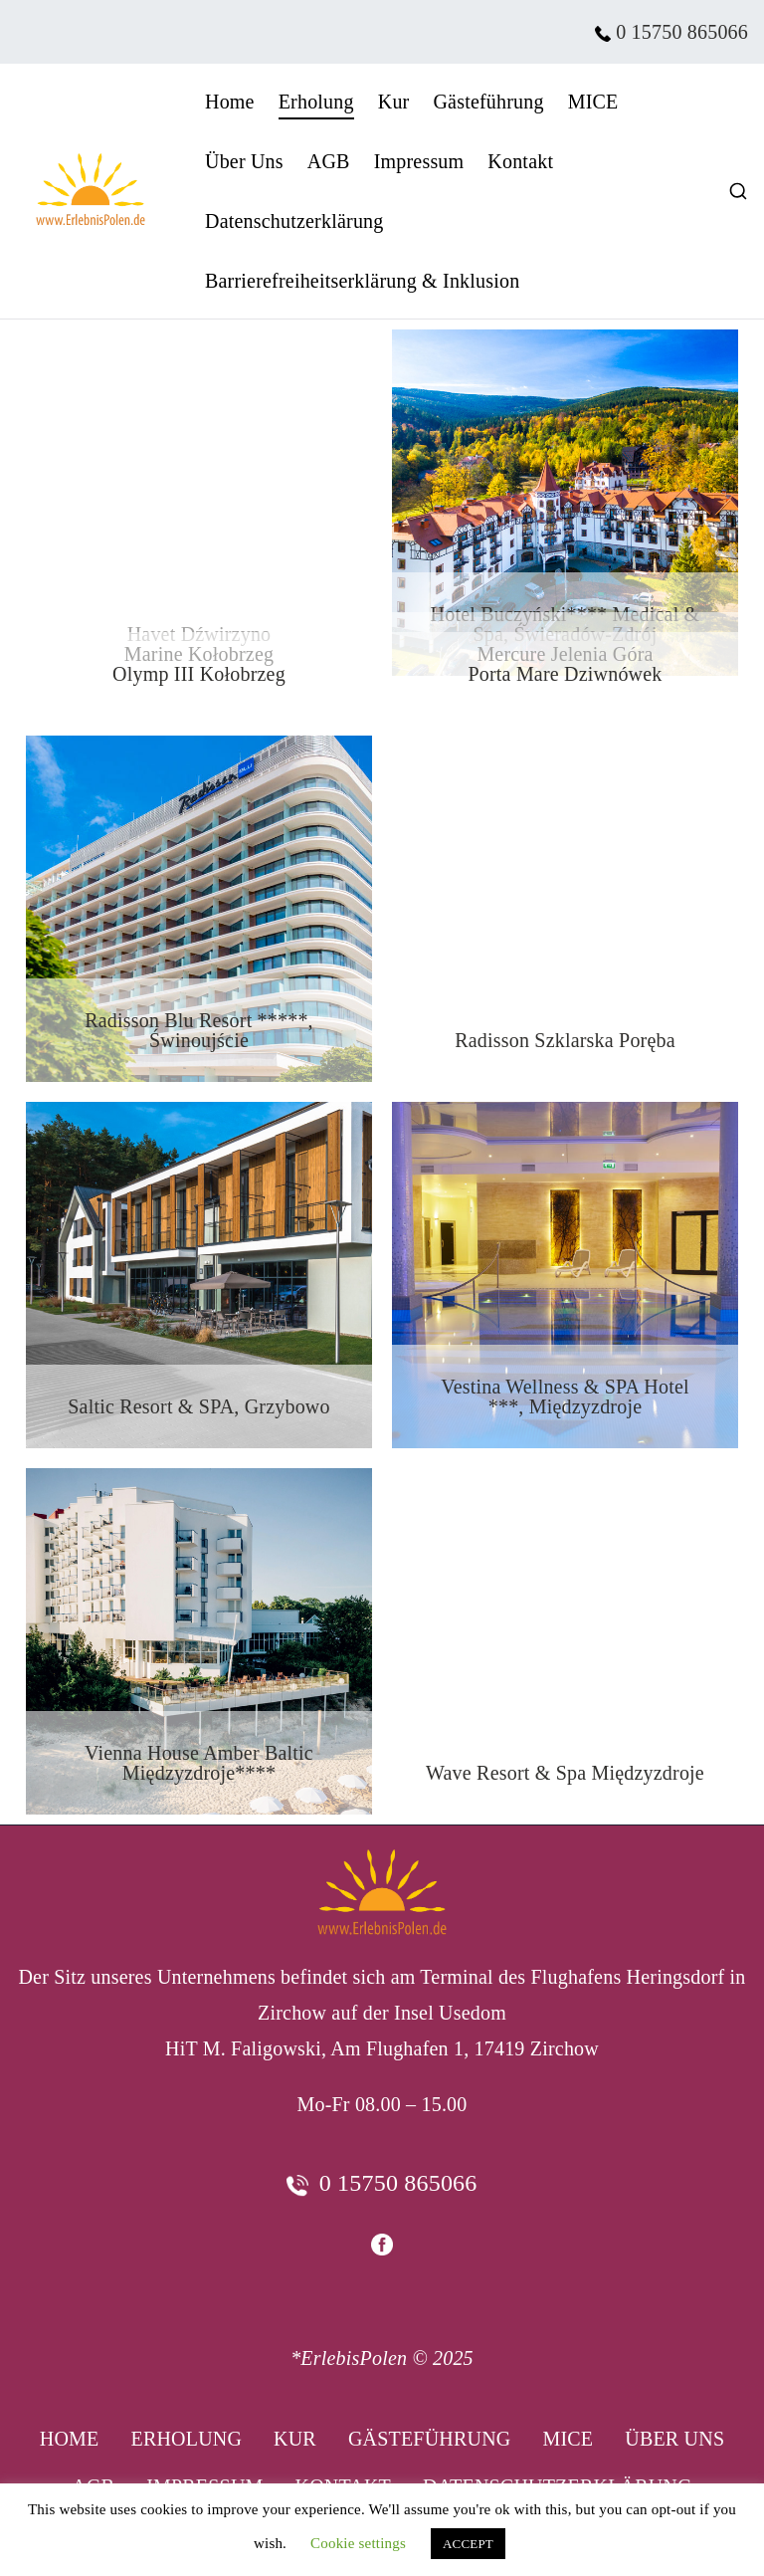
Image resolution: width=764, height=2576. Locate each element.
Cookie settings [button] (358, 2543)
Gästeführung (488, 101)
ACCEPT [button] (468, 2543)
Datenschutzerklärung (294, 221)
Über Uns (244, 161)
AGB (328, 161)
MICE (593, 101)
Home (230, 101)
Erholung (316, 101)
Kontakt (520, 161)
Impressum (419, 161)
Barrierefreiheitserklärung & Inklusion (362, 281)
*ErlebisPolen (348, 2358)
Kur (394, 101)
